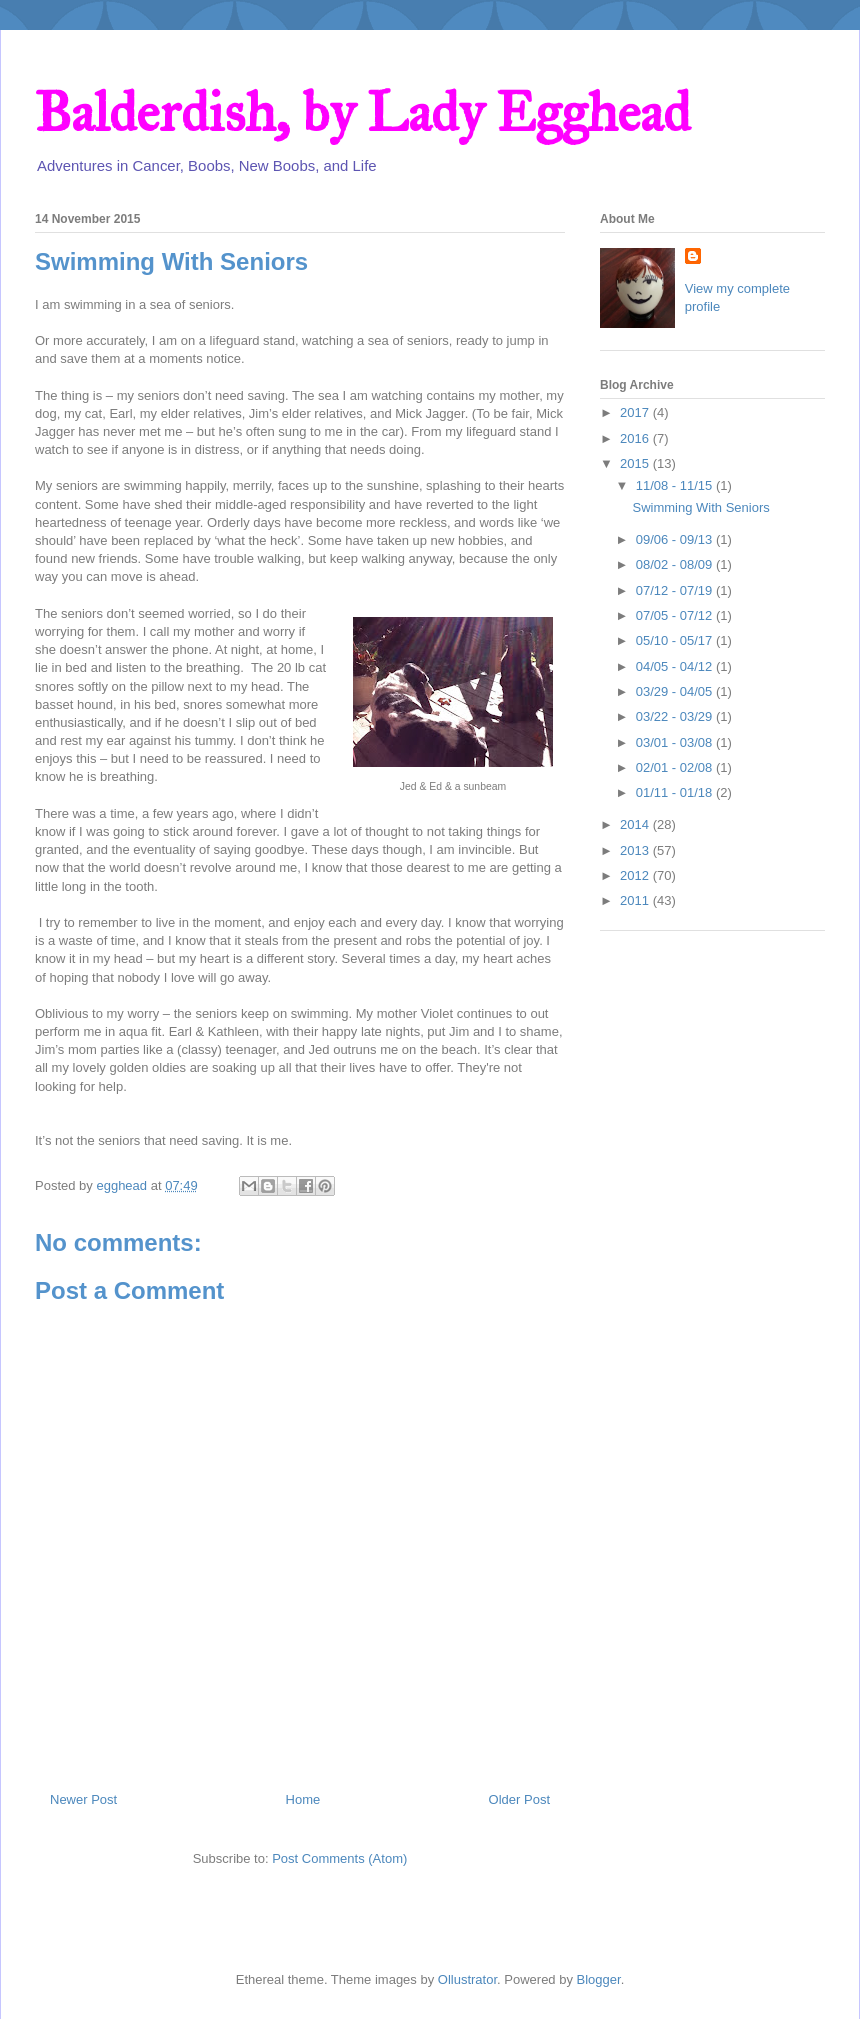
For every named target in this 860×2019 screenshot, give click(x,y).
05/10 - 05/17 (676, 640)
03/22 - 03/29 (676, 716)
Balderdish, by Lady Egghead (362, 112)
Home (303, 1799)
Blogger (599, 1979)
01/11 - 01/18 (676, 792)
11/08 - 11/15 (676, 485)
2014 (636, 824)
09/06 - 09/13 (676, 539)
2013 (636, 850)
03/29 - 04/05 (676, 691)
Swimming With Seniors (700, 507)
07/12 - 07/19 (676, 590)
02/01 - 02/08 (676, 767)
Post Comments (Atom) (339, 1858)
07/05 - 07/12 (676, 615)
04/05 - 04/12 (676, 666)
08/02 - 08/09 (676, 564)
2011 (636, 900)
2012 (636, 875)
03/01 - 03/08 (676, 742)
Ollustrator (467, 1979)
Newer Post (83, 1799)
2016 (636, 438)
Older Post (519, 1799)
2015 (636, 463)
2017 (636, 412)
